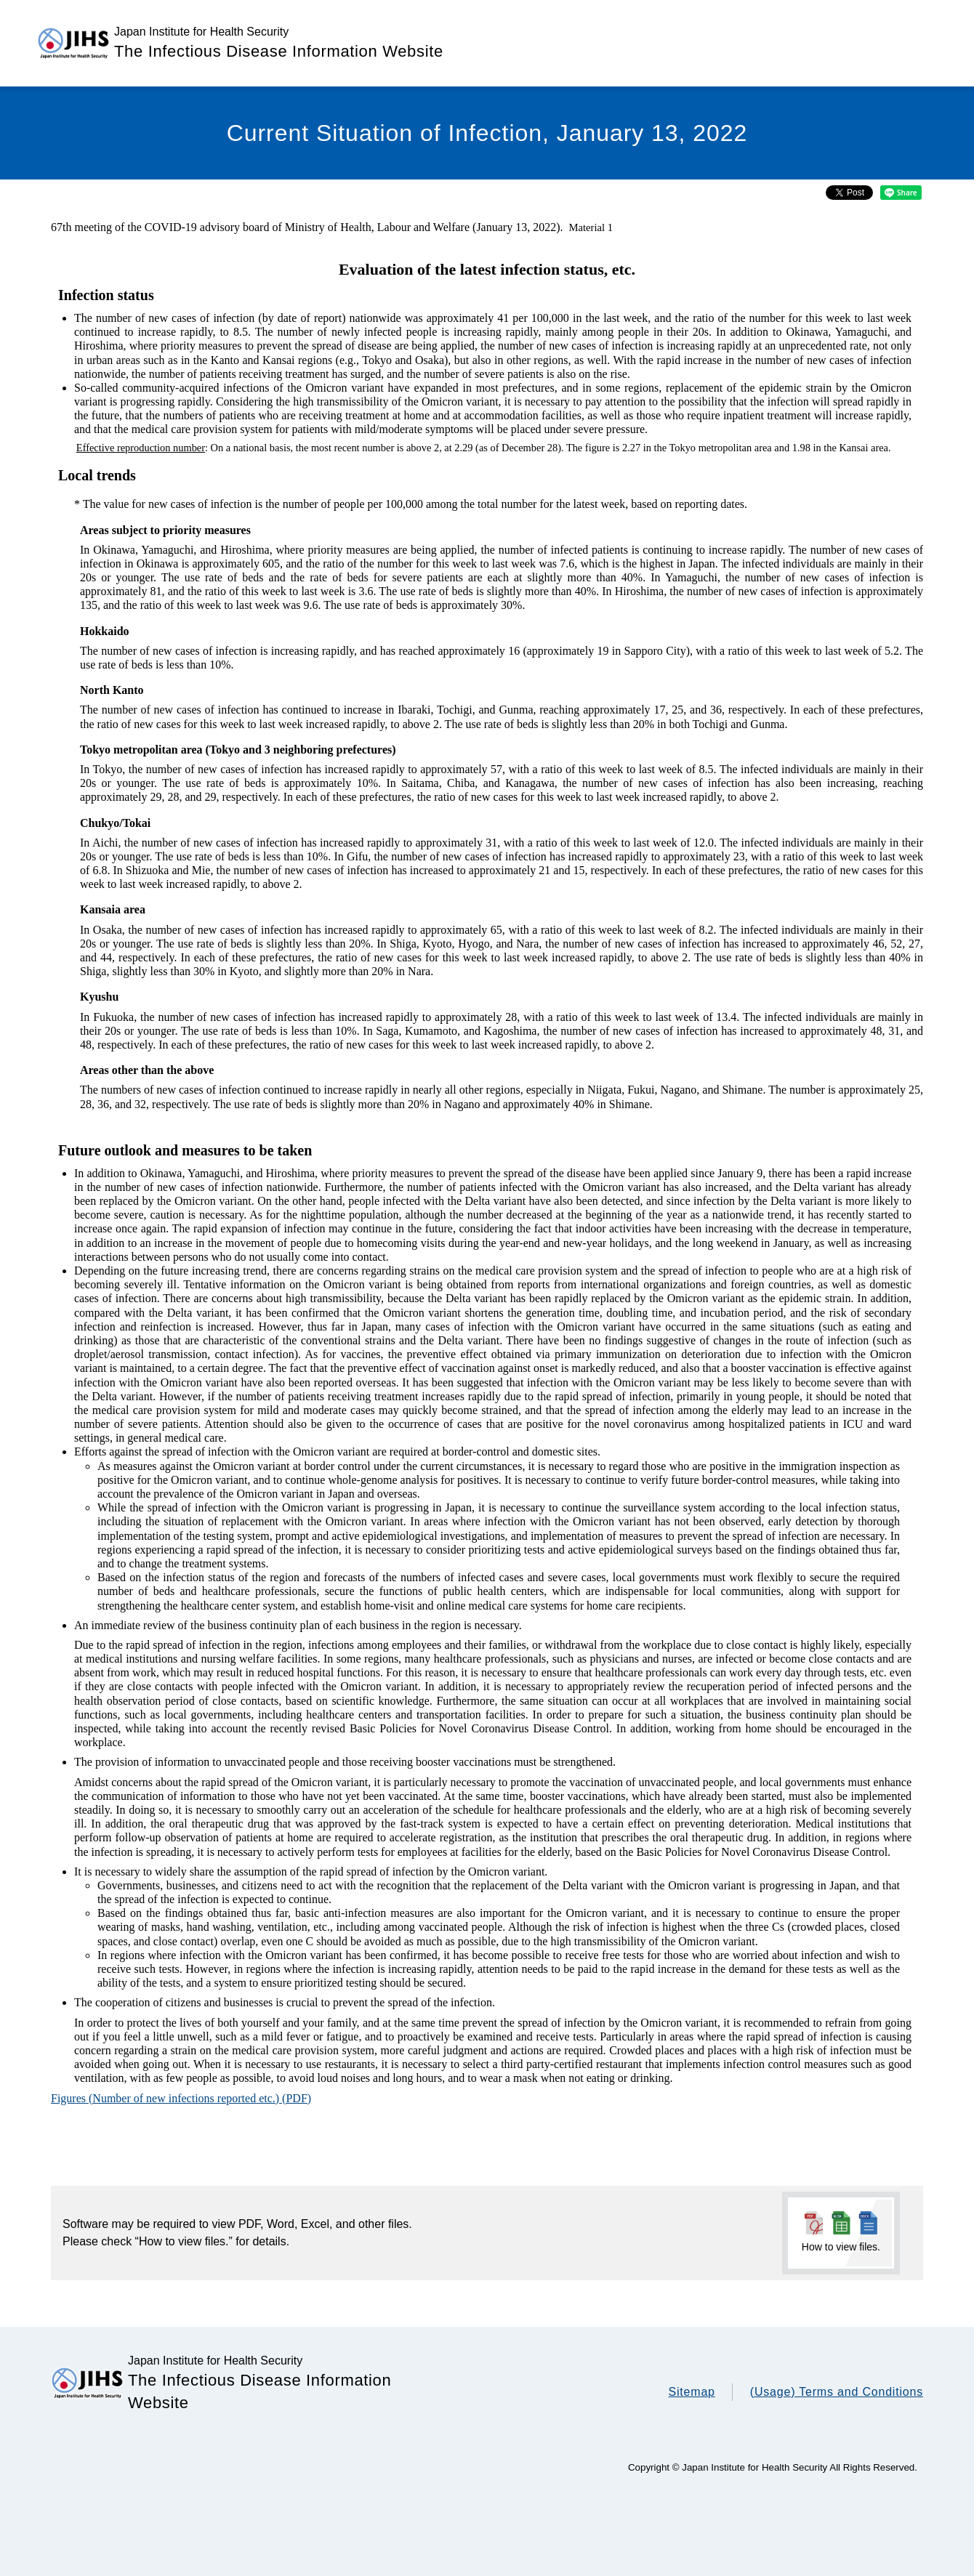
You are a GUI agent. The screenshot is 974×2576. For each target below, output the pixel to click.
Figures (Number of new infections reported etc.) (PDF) (181, 2098)
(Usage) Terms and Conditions (836, 2392)
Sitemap (691, 2392)
